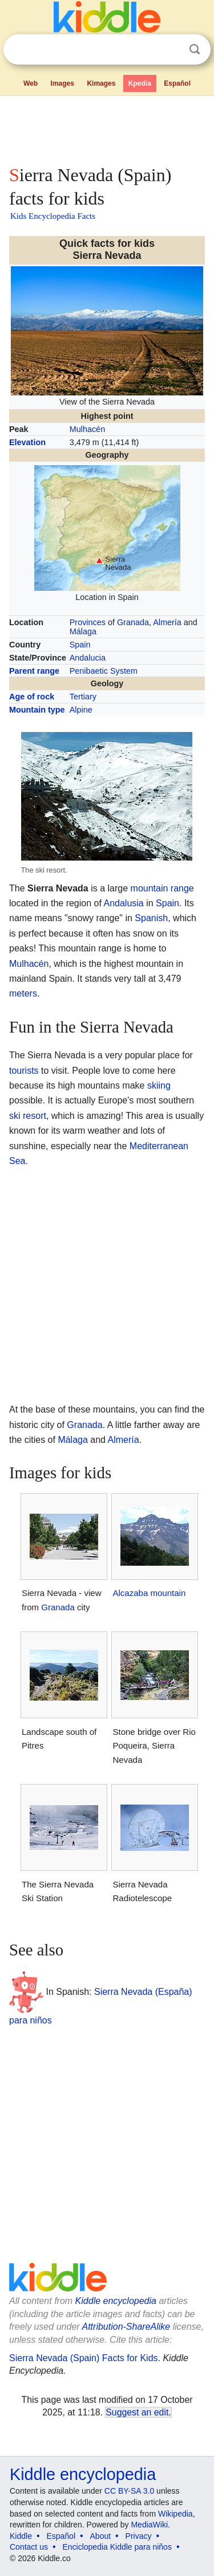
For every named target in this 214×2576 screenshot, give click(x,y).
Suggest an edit (137, 2412)
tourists (24, 1070)
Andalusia (123, 903)
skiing (159, 1085)
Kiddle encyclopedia (115, 2301)
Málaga (83, 631)
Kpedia (139, 83)
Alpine (81, 709)
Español (177, 83)
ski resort (27, 1116)
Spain (80, 644)
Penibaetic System (104, 670)
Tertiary (83, 696)
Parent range (34, 670)
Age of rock (31, 696)
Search (194, 49)
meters (23, 993)
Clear (171, 49)
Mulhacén (87, 429)
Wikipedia (175, 2513)
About (100, 2536)
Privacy (139, 2536)
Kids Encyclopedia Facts (52, 216)
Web (30, 83)
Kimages (101, 83)
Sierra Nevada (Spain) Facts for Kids (83, 2358)
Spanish (151, 918)
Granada (133, 622)
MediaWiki (149, 2524)
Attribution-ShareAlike (126, 2326)
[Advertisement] (107, 128)
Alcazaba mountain (148, 1593)
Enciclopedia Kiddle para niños (116, 2546)
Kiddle (21, 2536)
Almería (167, 622)
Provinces (88, 622)
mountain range (162, 888)
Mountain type (37, 709)
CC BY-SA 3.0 (129, 2490)
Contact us (29, 2546)
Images (62, 83)
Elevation (27, 442)
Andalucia (88, 657)
